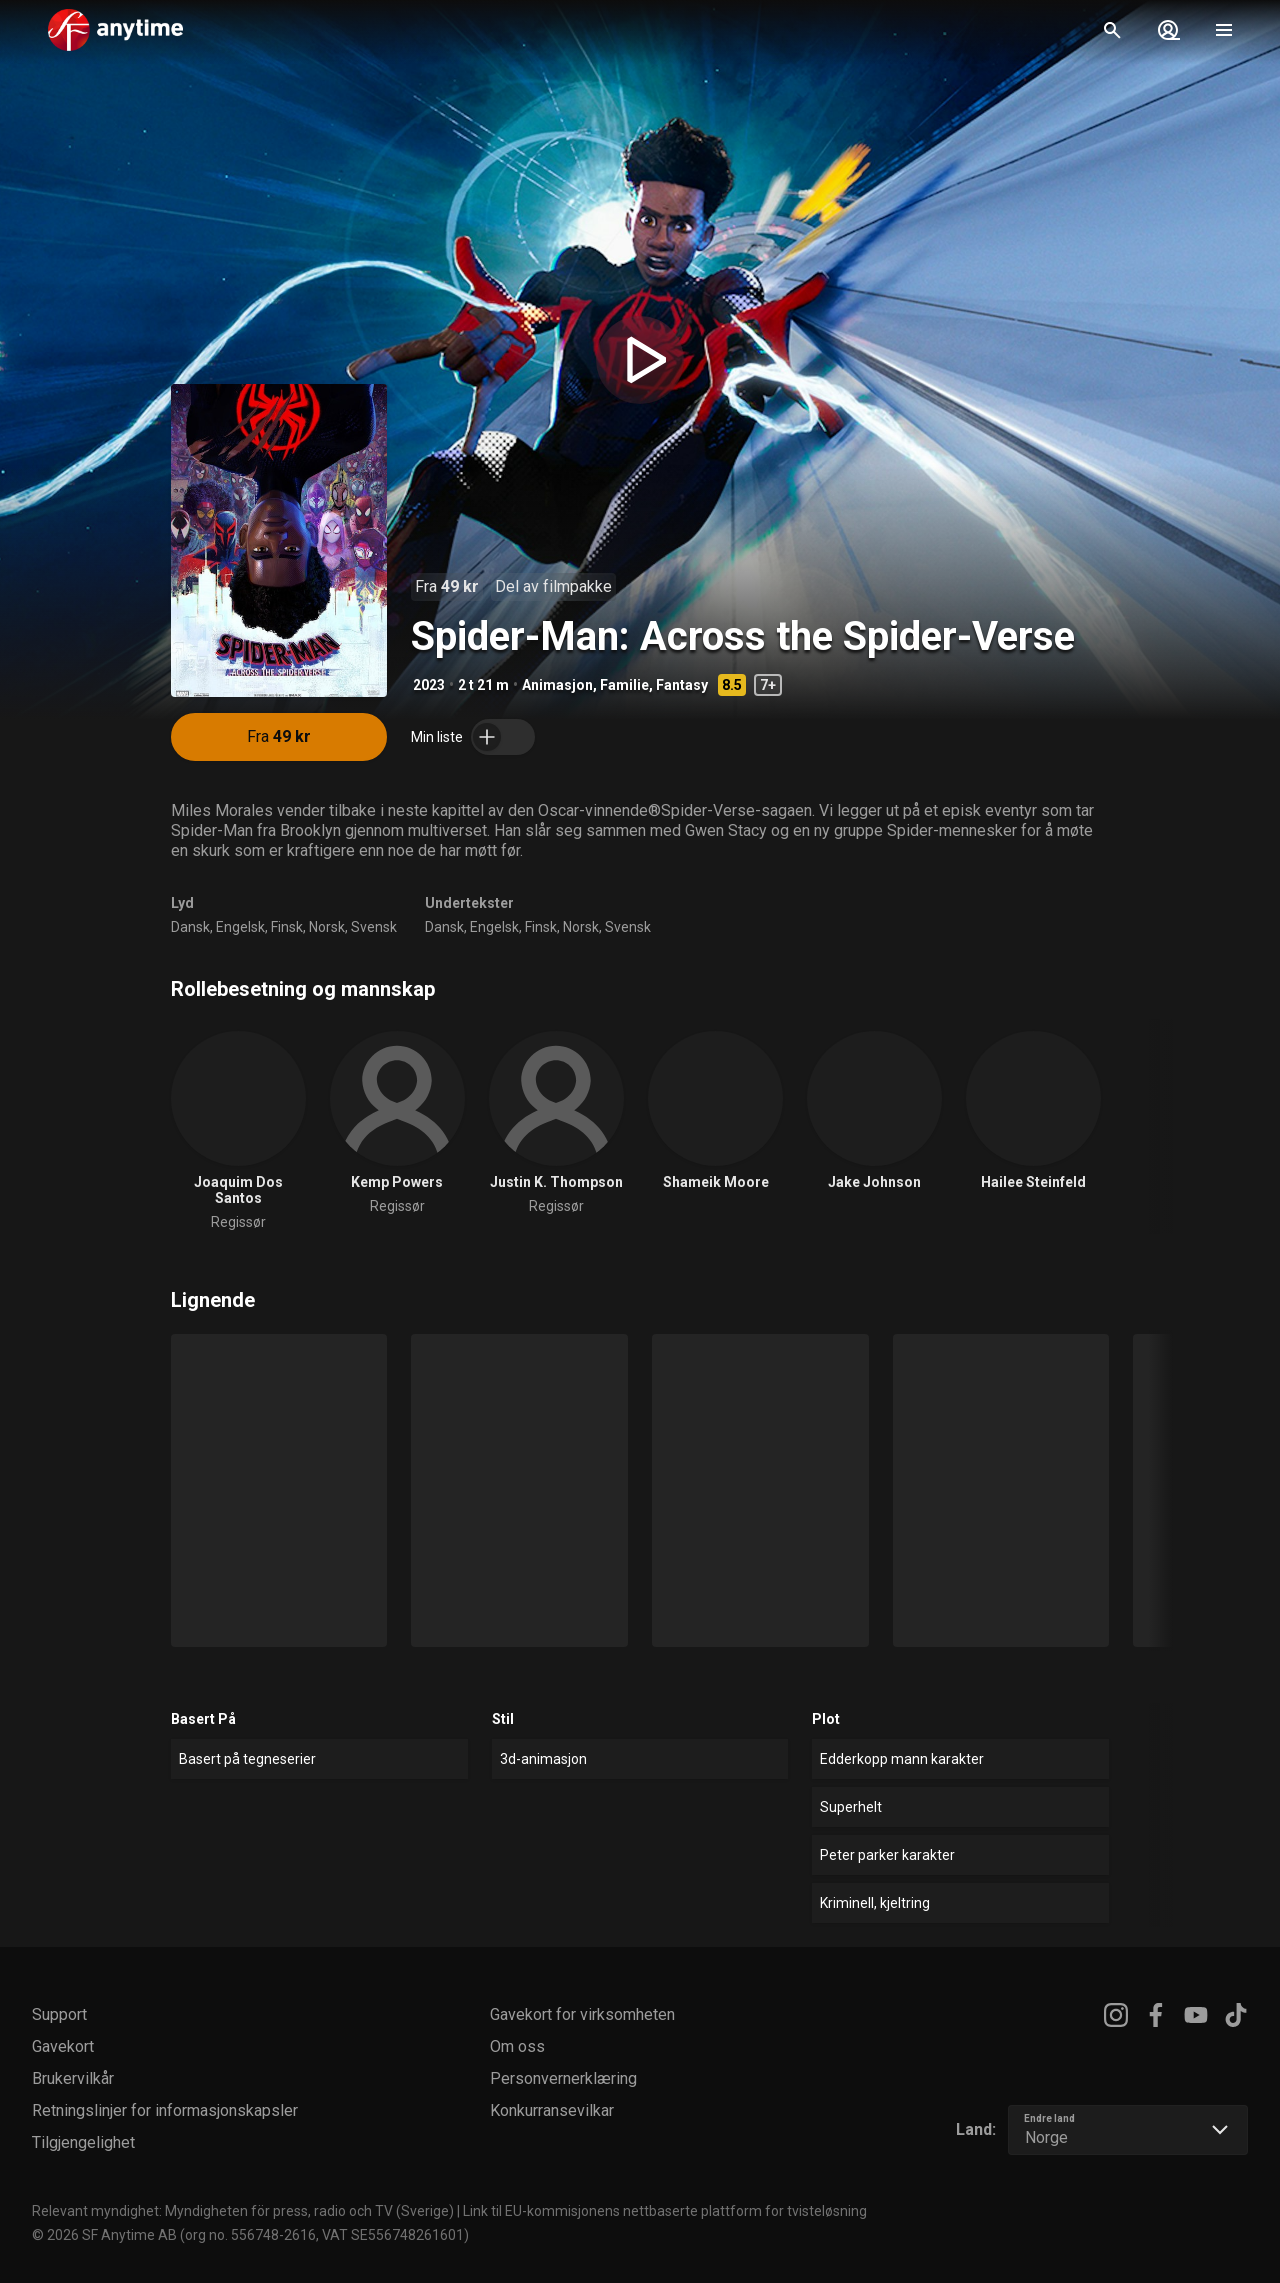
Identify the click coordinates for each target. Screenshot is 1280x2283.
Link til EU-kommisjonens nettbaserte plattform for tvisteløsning (665, 2211)
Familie (624, 685)
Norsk (327, 927)
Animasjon (557, 685)
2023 (429, 685)
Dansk (190, 927)
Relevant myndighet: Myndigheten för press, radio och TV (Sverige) (243, 2211)
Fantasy (682, 685)
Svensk (374, 927)
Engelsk (240, 927)
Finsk (287, 927)
